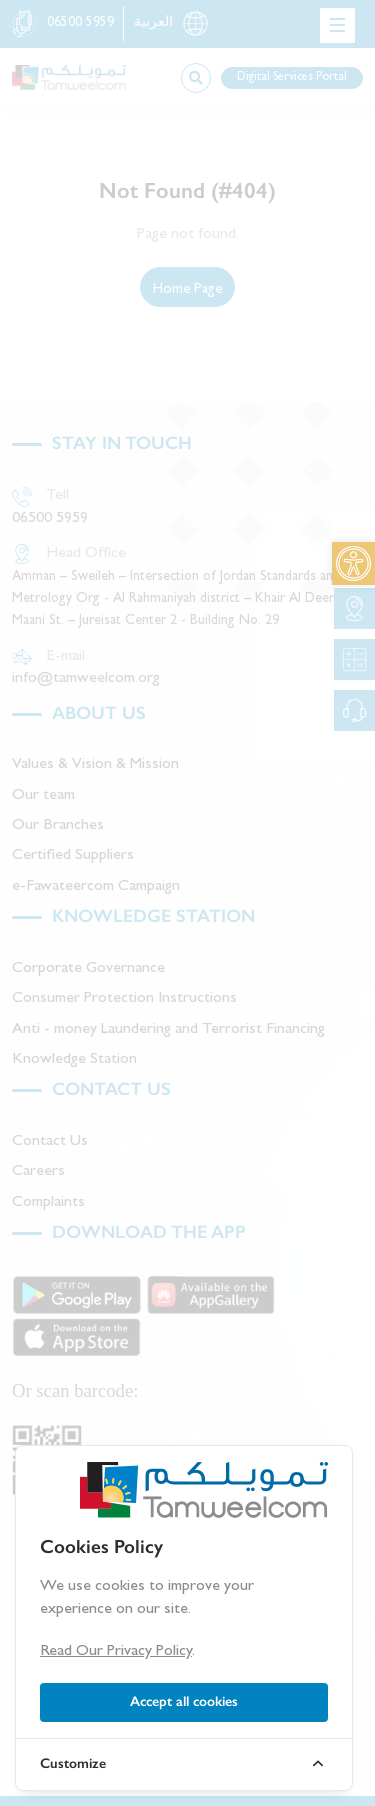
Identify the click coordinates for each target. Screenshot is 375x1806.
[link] (353, 563)
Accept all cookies (184, 1701)
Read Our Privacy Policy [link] (116, 1652)
